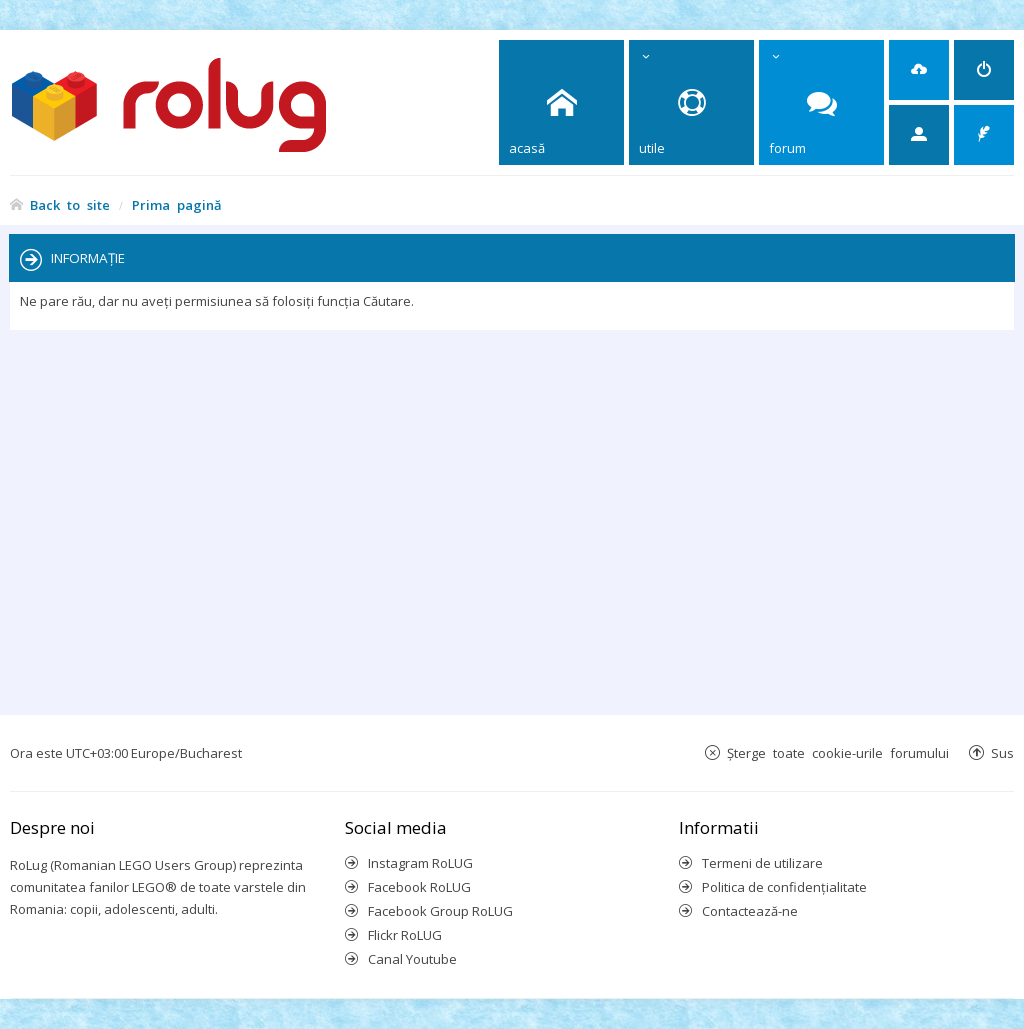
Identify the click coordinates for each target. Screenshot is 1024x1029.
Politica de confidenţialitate (784, 887)
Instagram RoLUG (420, 863)
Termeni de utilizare (762, 863)
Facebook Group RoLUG (440, 911)
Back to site (70, 204)
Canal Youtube (412, 959)
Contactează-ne (750, 911)
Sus (1002, 752)
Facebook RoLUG (419, 887)
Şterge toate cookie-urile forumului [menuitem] (838, 752)
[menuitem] (919, 70)
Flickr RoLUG (405, 935)
